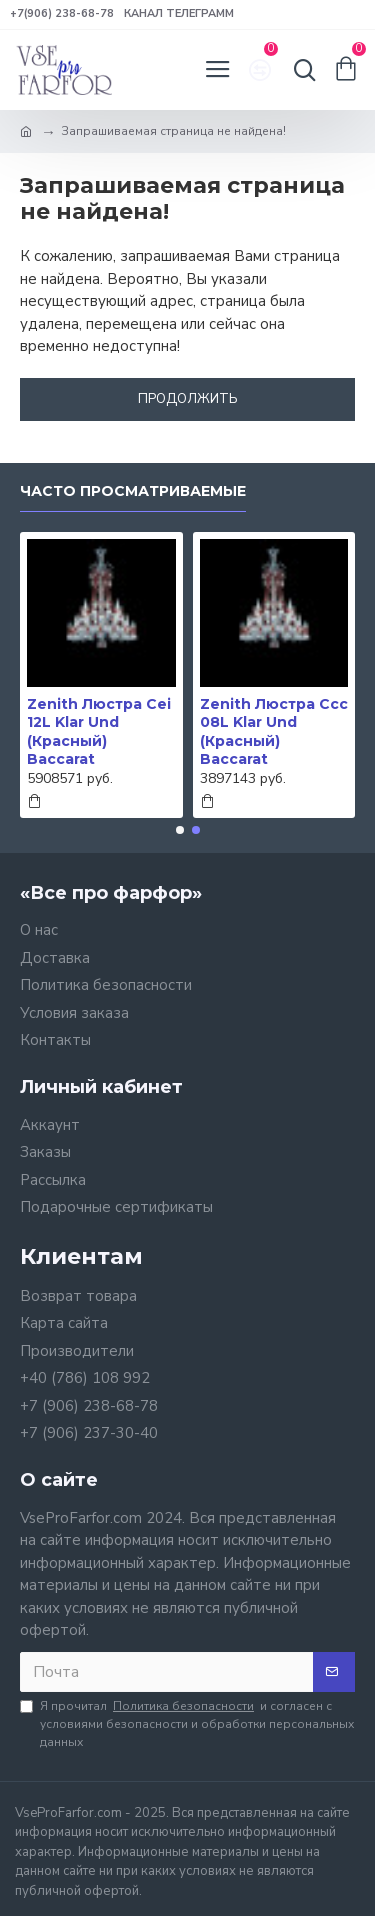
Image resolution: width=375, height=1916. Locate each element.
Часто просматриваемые (133, 491)
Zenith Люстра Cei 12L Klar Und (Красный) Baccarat (99, 731)
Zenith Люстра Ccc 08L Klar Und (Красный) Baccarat (274, 731)
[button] (180, 830)
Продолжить (188, 399)
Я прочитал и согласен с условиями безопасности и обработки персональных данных (187, 1723)
